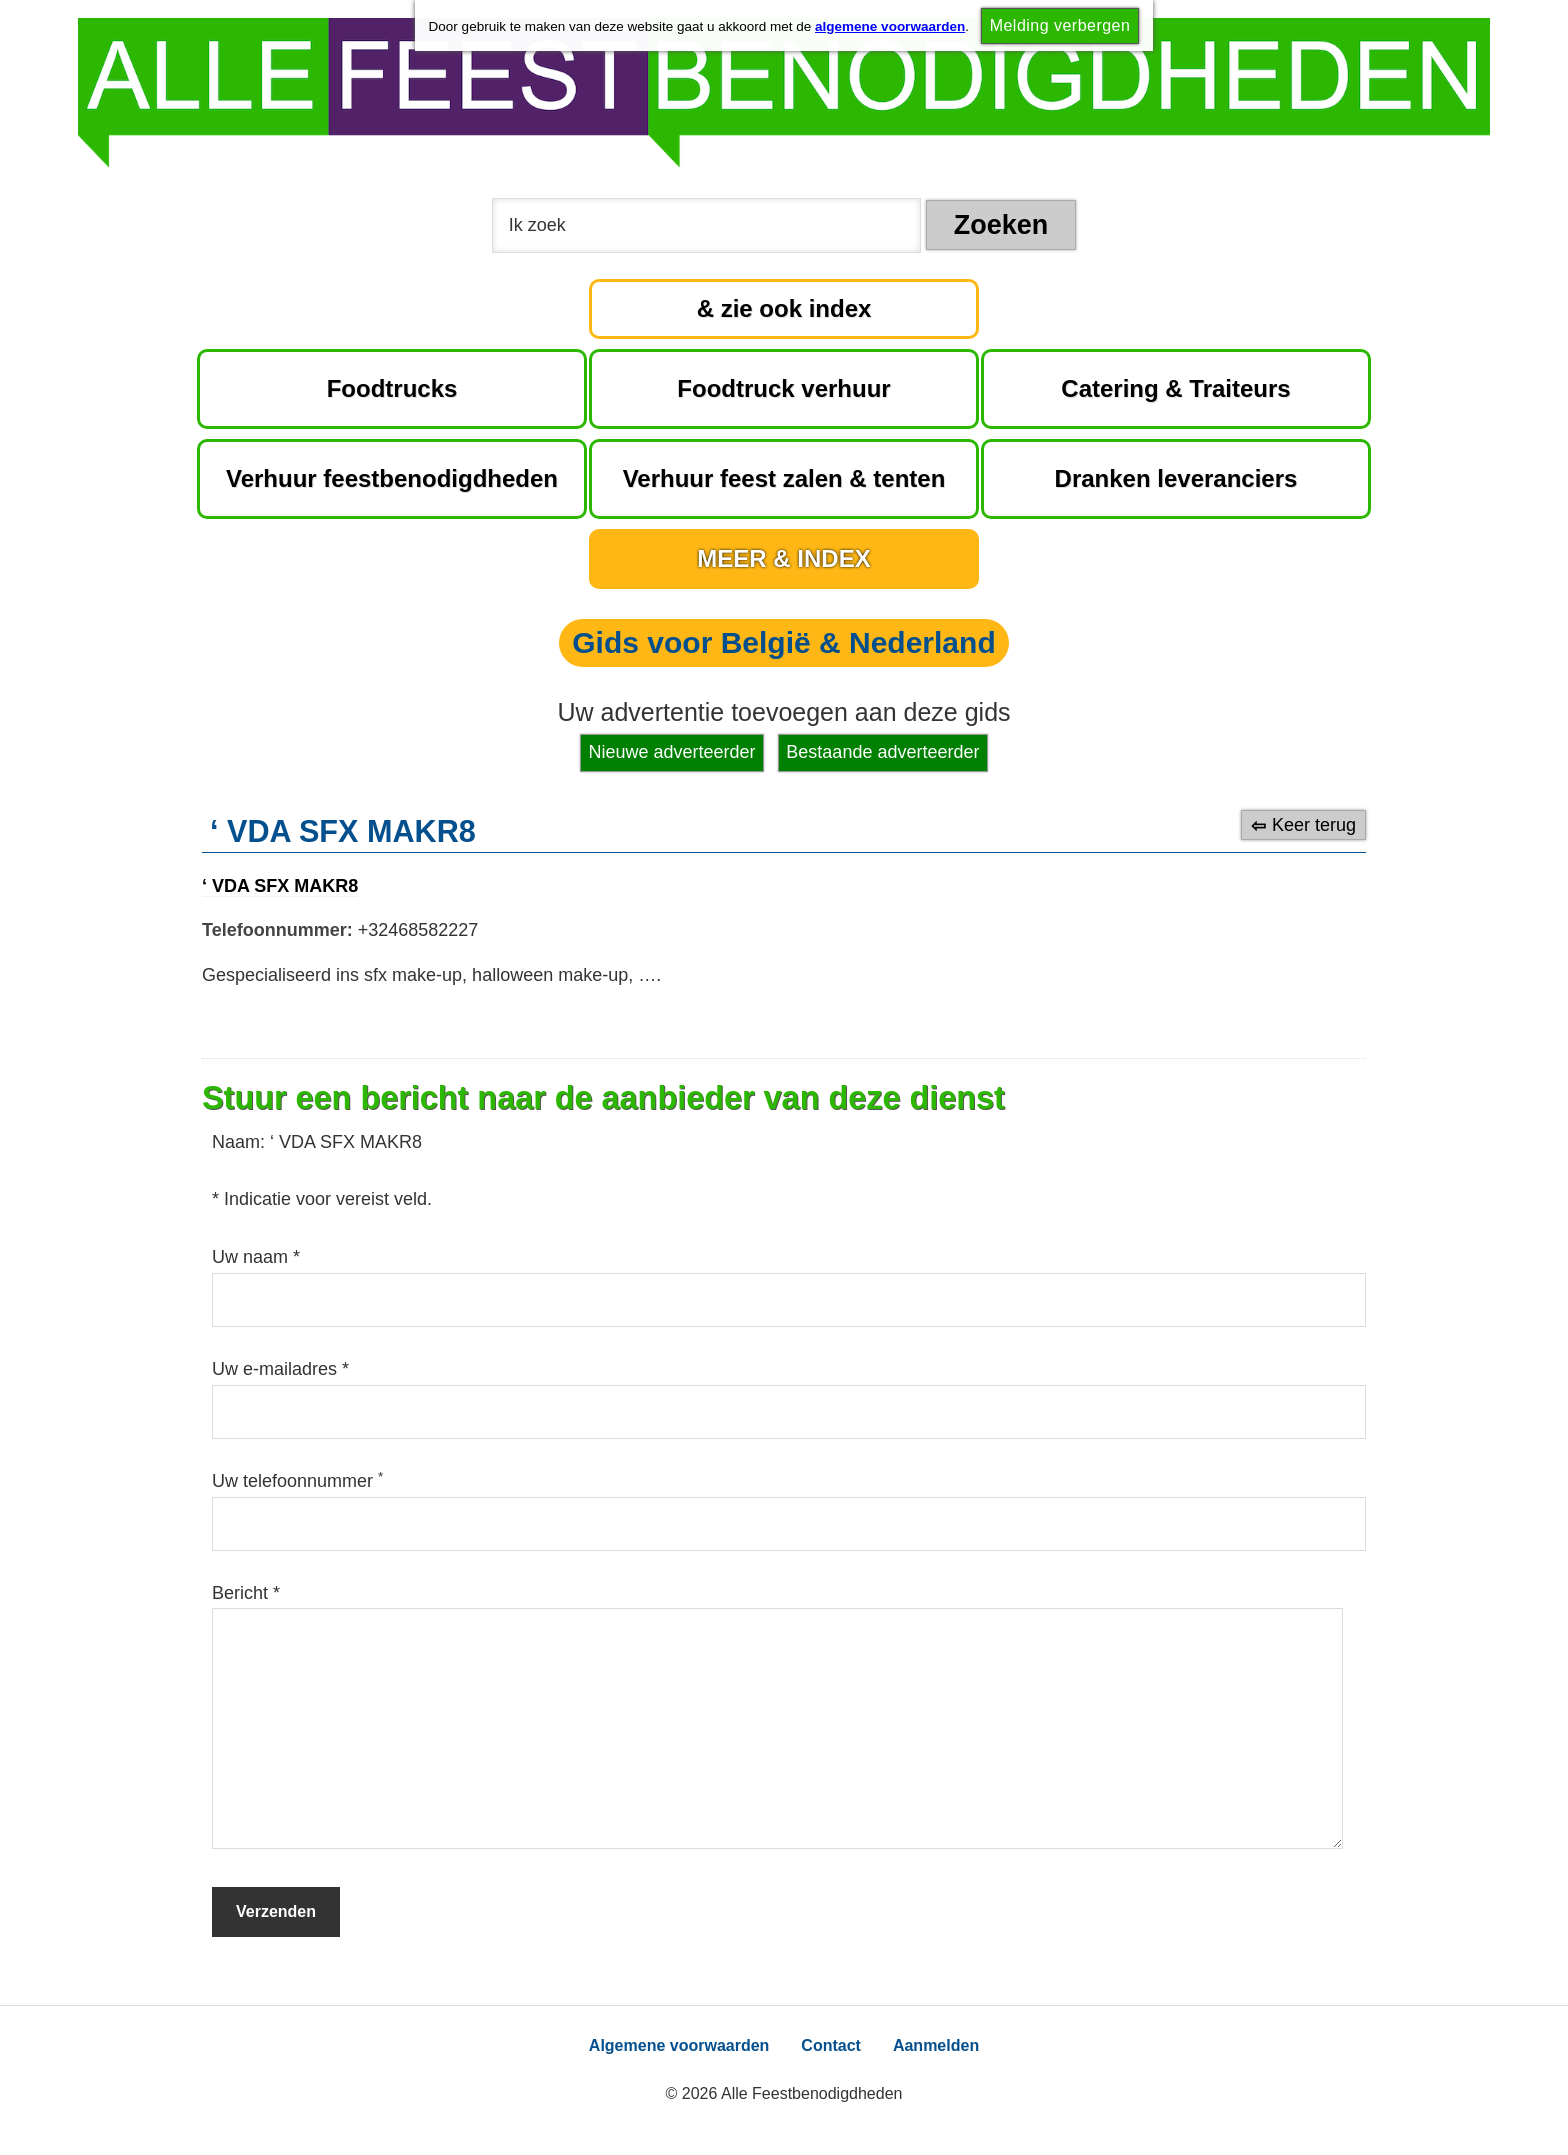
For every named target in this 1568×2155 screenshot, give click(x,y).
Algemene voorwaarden (679, 2045)
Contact (831, 2045)
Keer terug (1314, 825)
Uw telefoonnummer (297, 1481)
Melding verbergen (1060, 25)
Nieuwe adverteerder (672, 752)
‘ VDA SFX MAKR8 (280, 886)
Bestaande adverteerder (882, 752)
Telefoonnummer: (277, 930)
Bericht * (246, 1593)
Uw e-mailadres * (280, 1369)
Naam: (241, 1142)
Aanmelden (936, 2045)
